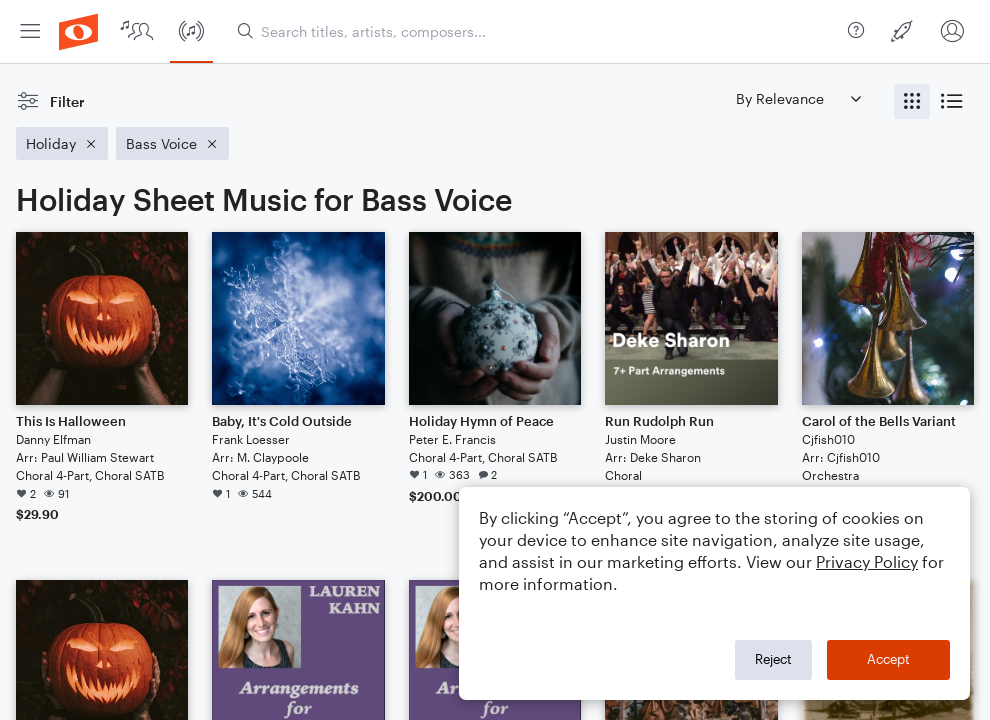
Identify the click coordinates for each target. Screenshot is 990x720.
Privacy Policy (867, 561)
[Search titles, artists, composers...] (538, 31)
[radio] (912, 101)
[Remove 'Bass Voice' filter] (172, 143)
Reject (773, 659)
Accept (888, 659)
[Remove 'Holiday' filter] (62, 143)
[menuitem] (30, 31)
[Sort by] (798, 98)
